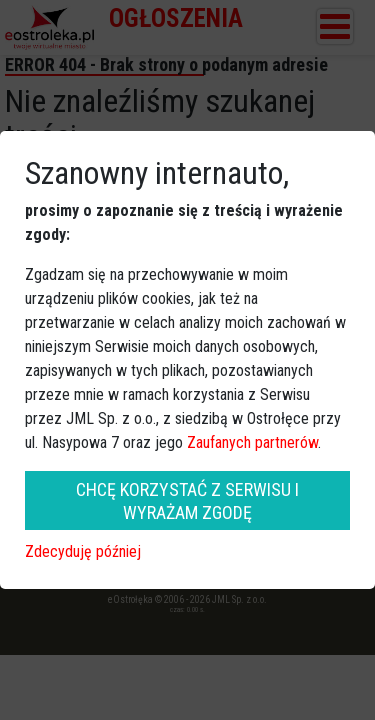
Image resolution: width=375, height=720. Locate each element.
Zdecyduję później (83, 551)
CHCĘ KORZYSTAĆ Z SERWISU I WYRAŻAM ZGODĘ (187, 501)
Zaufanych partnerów (252, 442)
